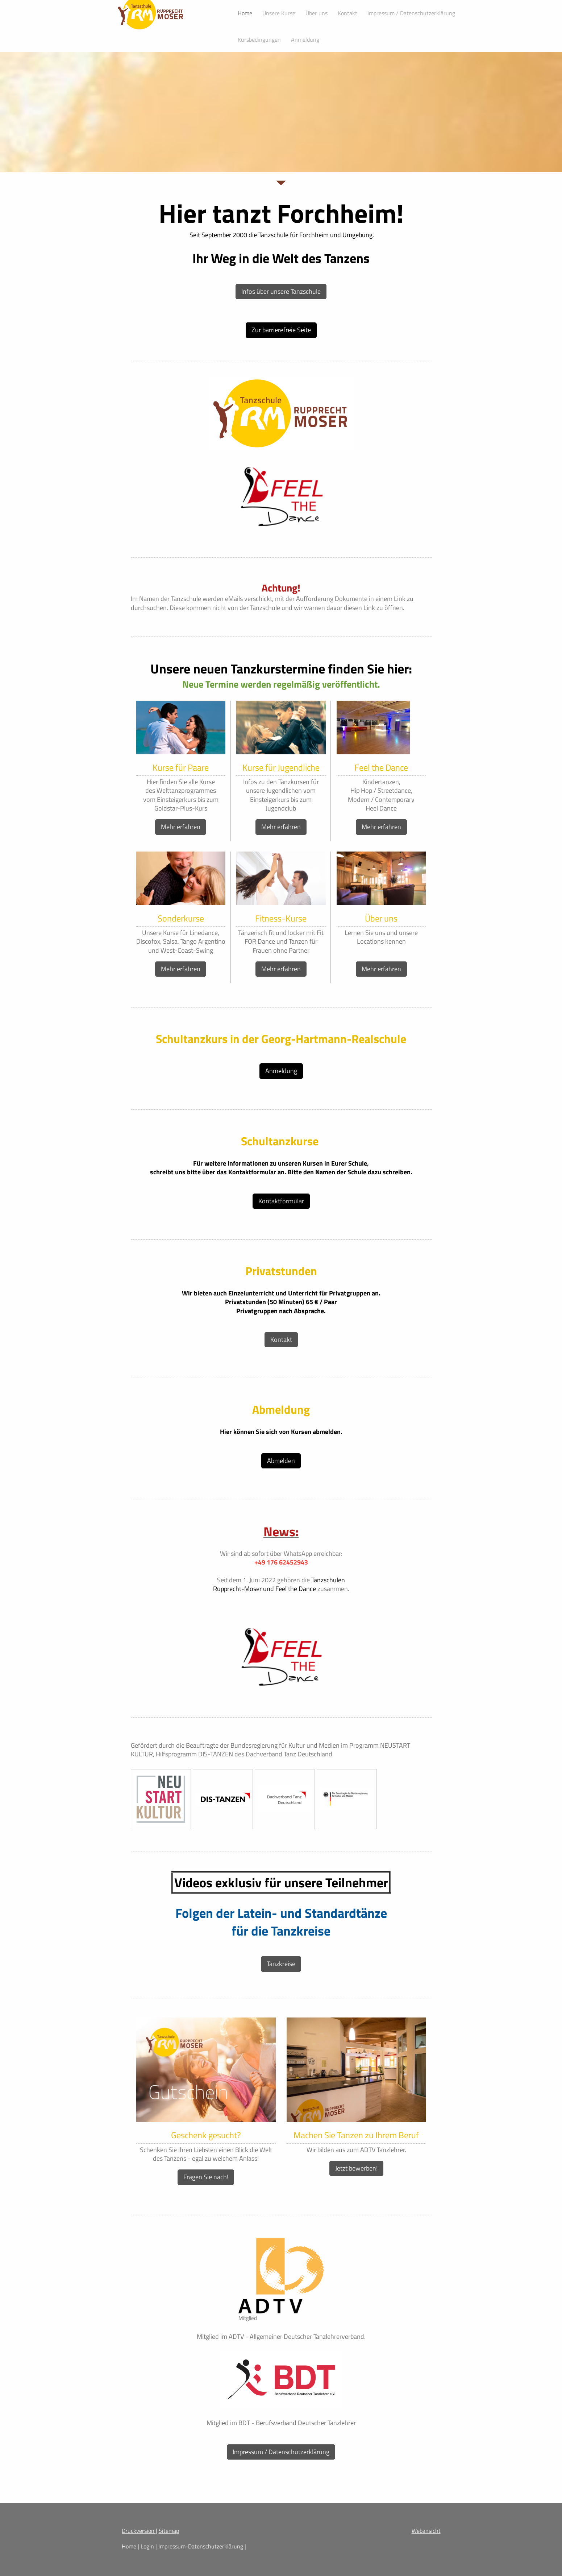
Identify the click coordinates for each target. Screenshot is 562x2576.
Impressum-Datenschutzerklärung (200, 2546)
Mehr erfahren (180, 827)
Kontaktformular (281, 1201)
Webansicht (426, 2530)
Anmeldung (281, 1071)
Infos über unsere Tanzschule (281, 291)
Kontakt (281, 1339)
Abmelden (281, 1461)
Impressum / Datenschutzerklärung (281, 2452)
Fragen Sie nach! (205, 2177)
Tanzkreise (281, 1964)
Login (147, 2546)
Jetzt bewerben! (356, 2168)
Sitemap (169, 2530)
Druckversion (139, 2530)
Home (129, 2546)
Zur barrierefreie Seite (281, 330)
